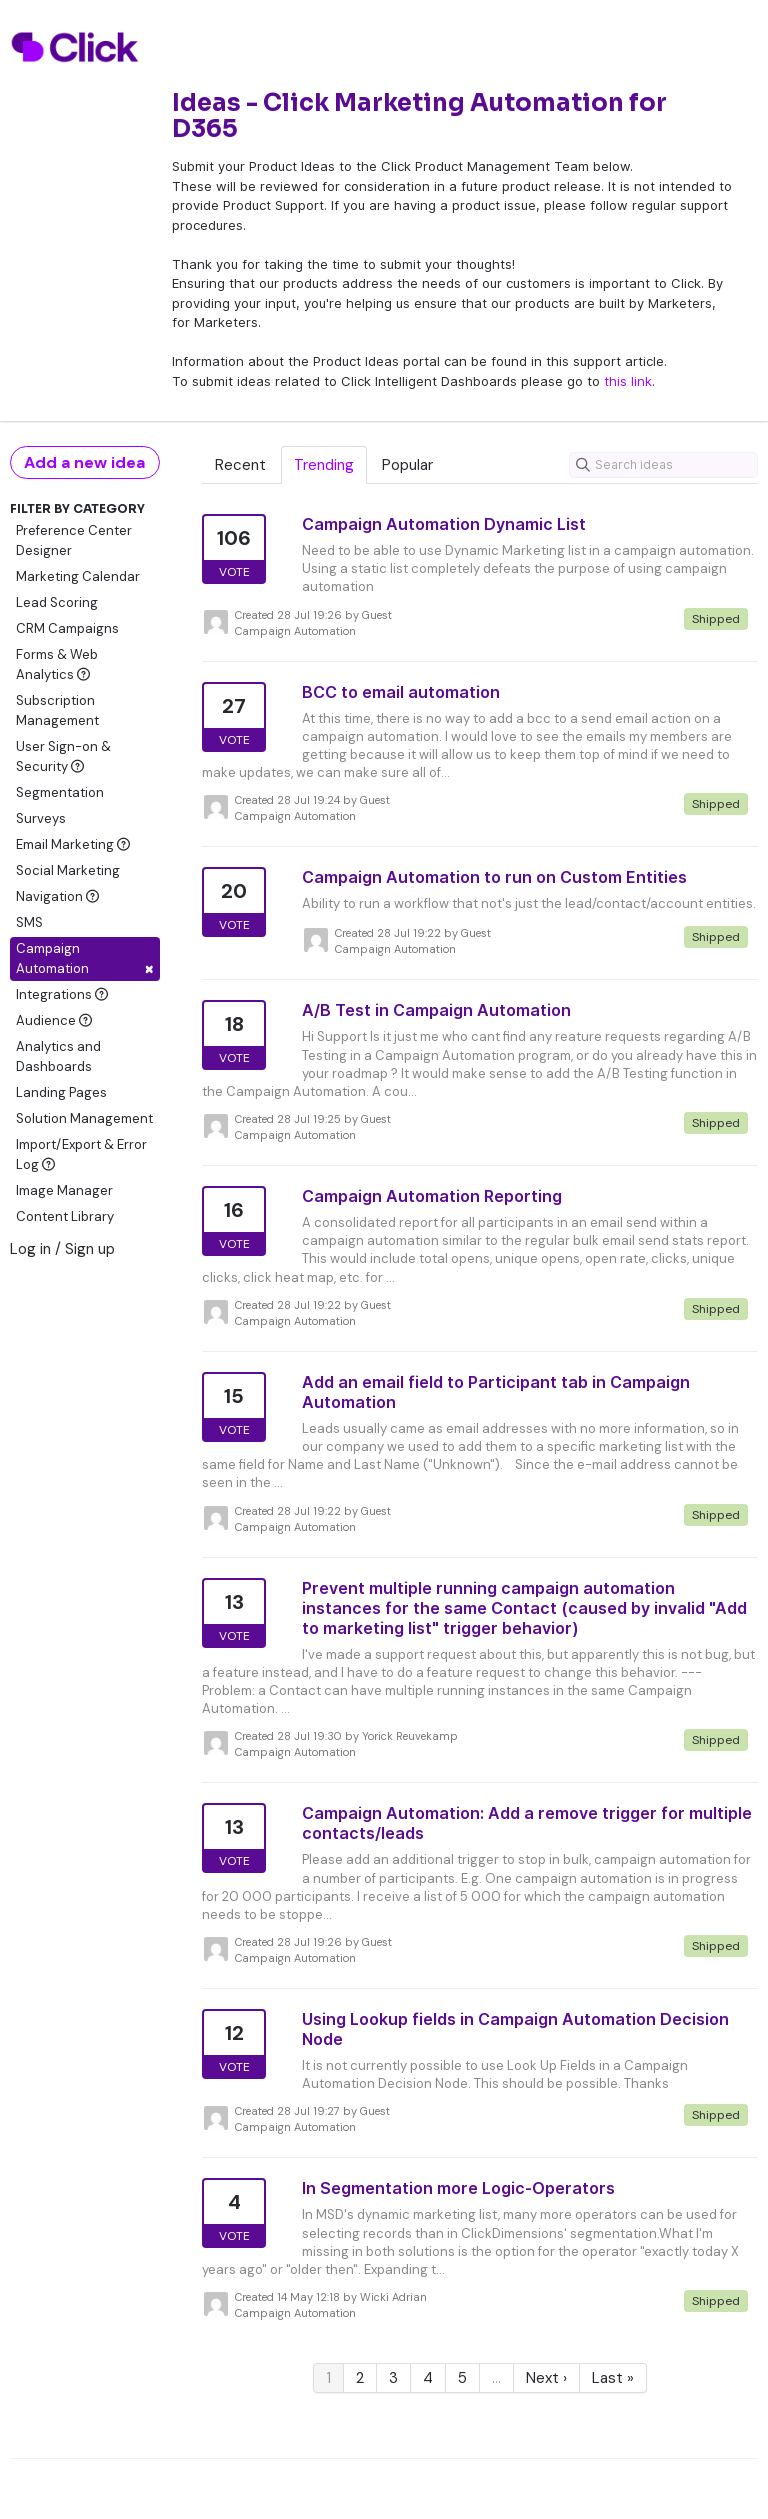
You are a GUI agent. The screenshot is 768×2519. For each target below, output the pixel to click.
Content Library (65, 1216)
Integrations (62, 994)
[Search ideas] (663, 465)
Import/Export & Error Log (81, 1154)
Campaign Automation (85, 960)
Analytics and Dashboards (58, 1056)
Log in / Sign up (62, 1249)
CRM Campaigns (67, 628)
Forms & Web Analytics (57, 664)
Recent (240, 465)
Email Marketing (73, 844)
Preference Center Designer (74, 540)
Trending (324, 465)
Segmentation (60, 792)
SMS (29, 922)
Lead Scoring (57, 602)
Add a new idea (84, 462)
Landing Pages (61, 1092)
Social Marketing (68, 870)
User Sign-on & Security (63, 756)
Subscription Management (57, 710)
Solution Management (84, 1118)
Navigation (57, 896)
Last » (613, 2378)
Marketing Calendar (78, 576)
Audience (54, 1020)
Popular (407, 465)
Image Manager (64, 1190)
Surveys (41, 818)
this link (628, 381)
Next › (546, 2378)
